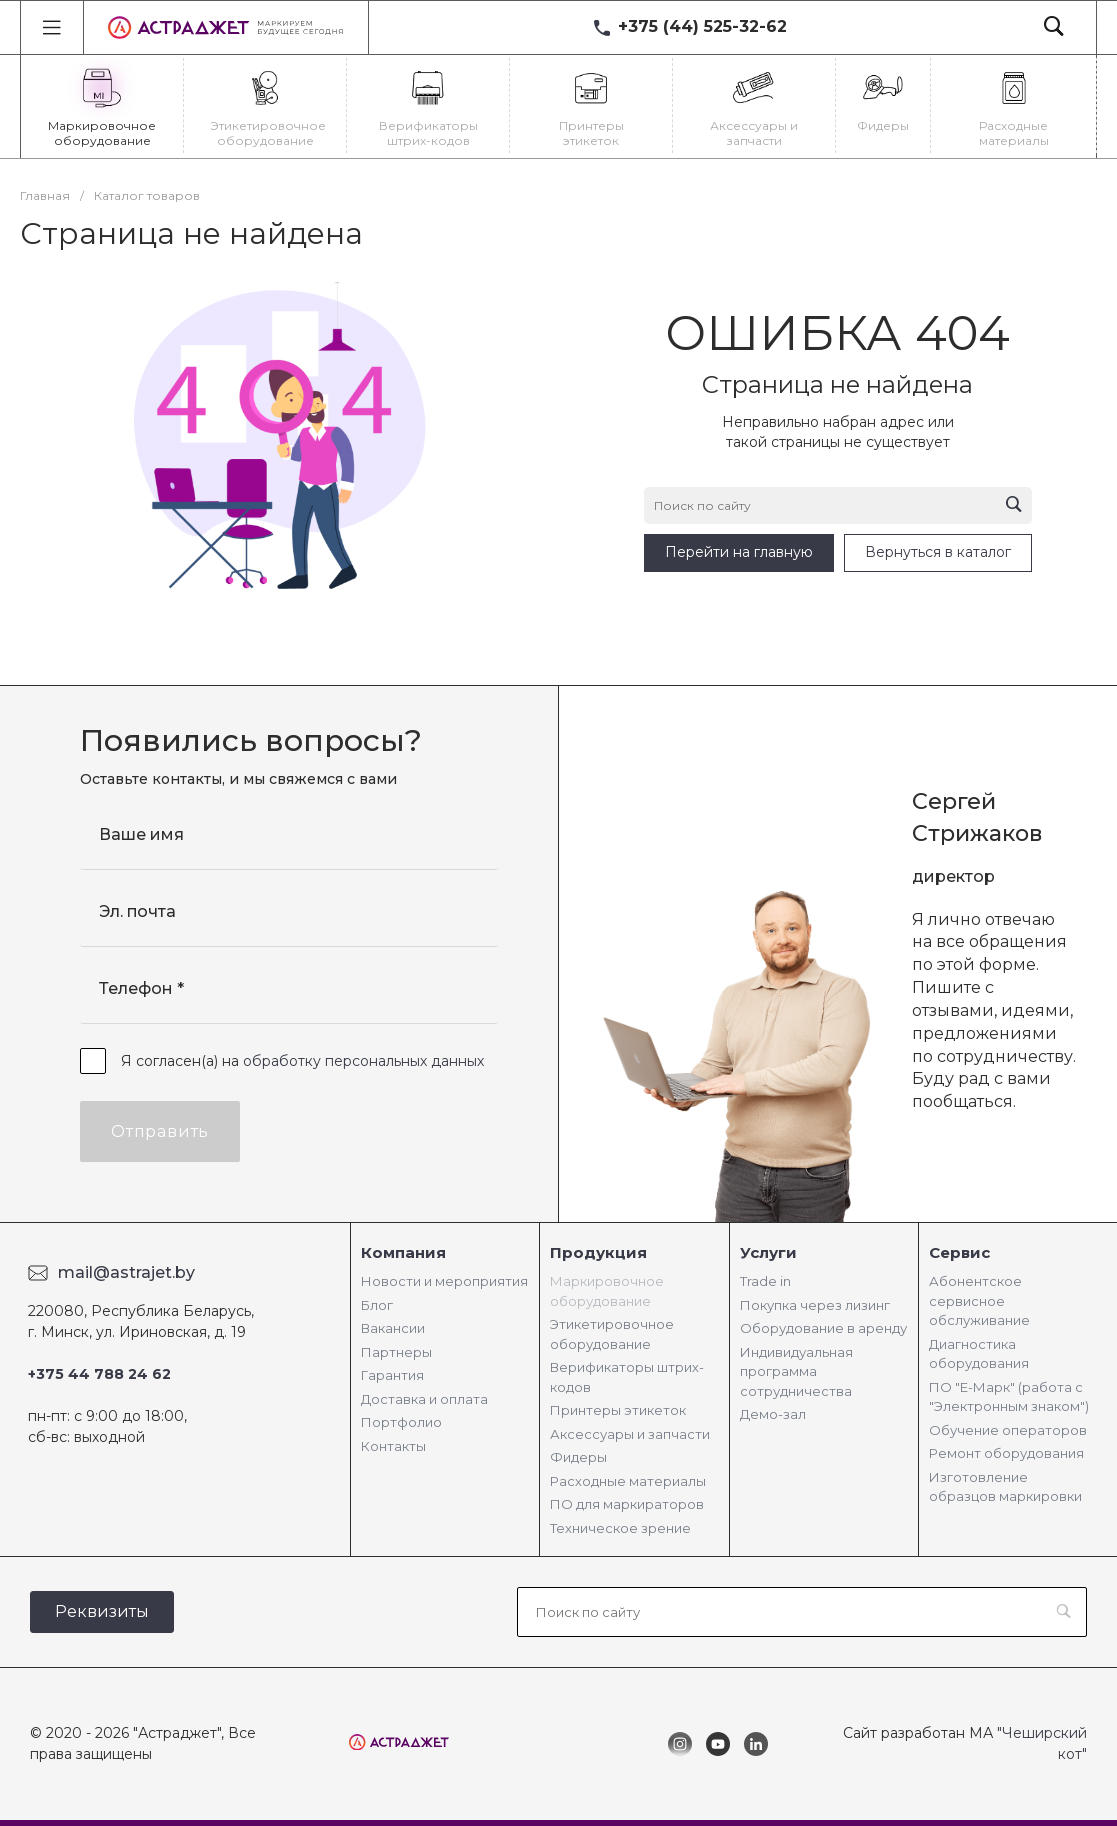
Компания (403, 1252)
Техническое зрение (620, 1528)
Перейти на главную (739, 552)
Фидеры (578, 1457)
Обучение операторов (1008, 1430)
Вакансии (393, 1328)
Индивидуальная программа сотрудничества (796, 1371)
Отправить (160, 1131)
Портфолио (401, 1422)
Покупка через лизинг (815, 1305)
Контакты (393, 1446)
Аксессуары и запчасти (630, 1434)
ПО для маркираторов (627, 1504)
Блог (377, 1305)
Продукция (598, 1252)
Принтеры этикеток (618, 1410)
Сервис (959, 1252)
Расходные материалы (628, 1481)
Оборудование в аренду (823, 1328)
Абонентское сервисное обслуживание (979, 1300)
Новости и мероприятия (444, 1281)
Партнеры (396, 1352)
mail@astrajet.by (126, 1272)
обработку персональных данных (363, 1061)
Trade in (765, 1281)
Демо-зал (773, 1414)
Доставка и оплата (424, 1399)
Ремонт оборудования (1006, 1453)
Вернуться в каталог (938, 552)
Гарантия (392, 1375)
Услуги (768, 1252)
